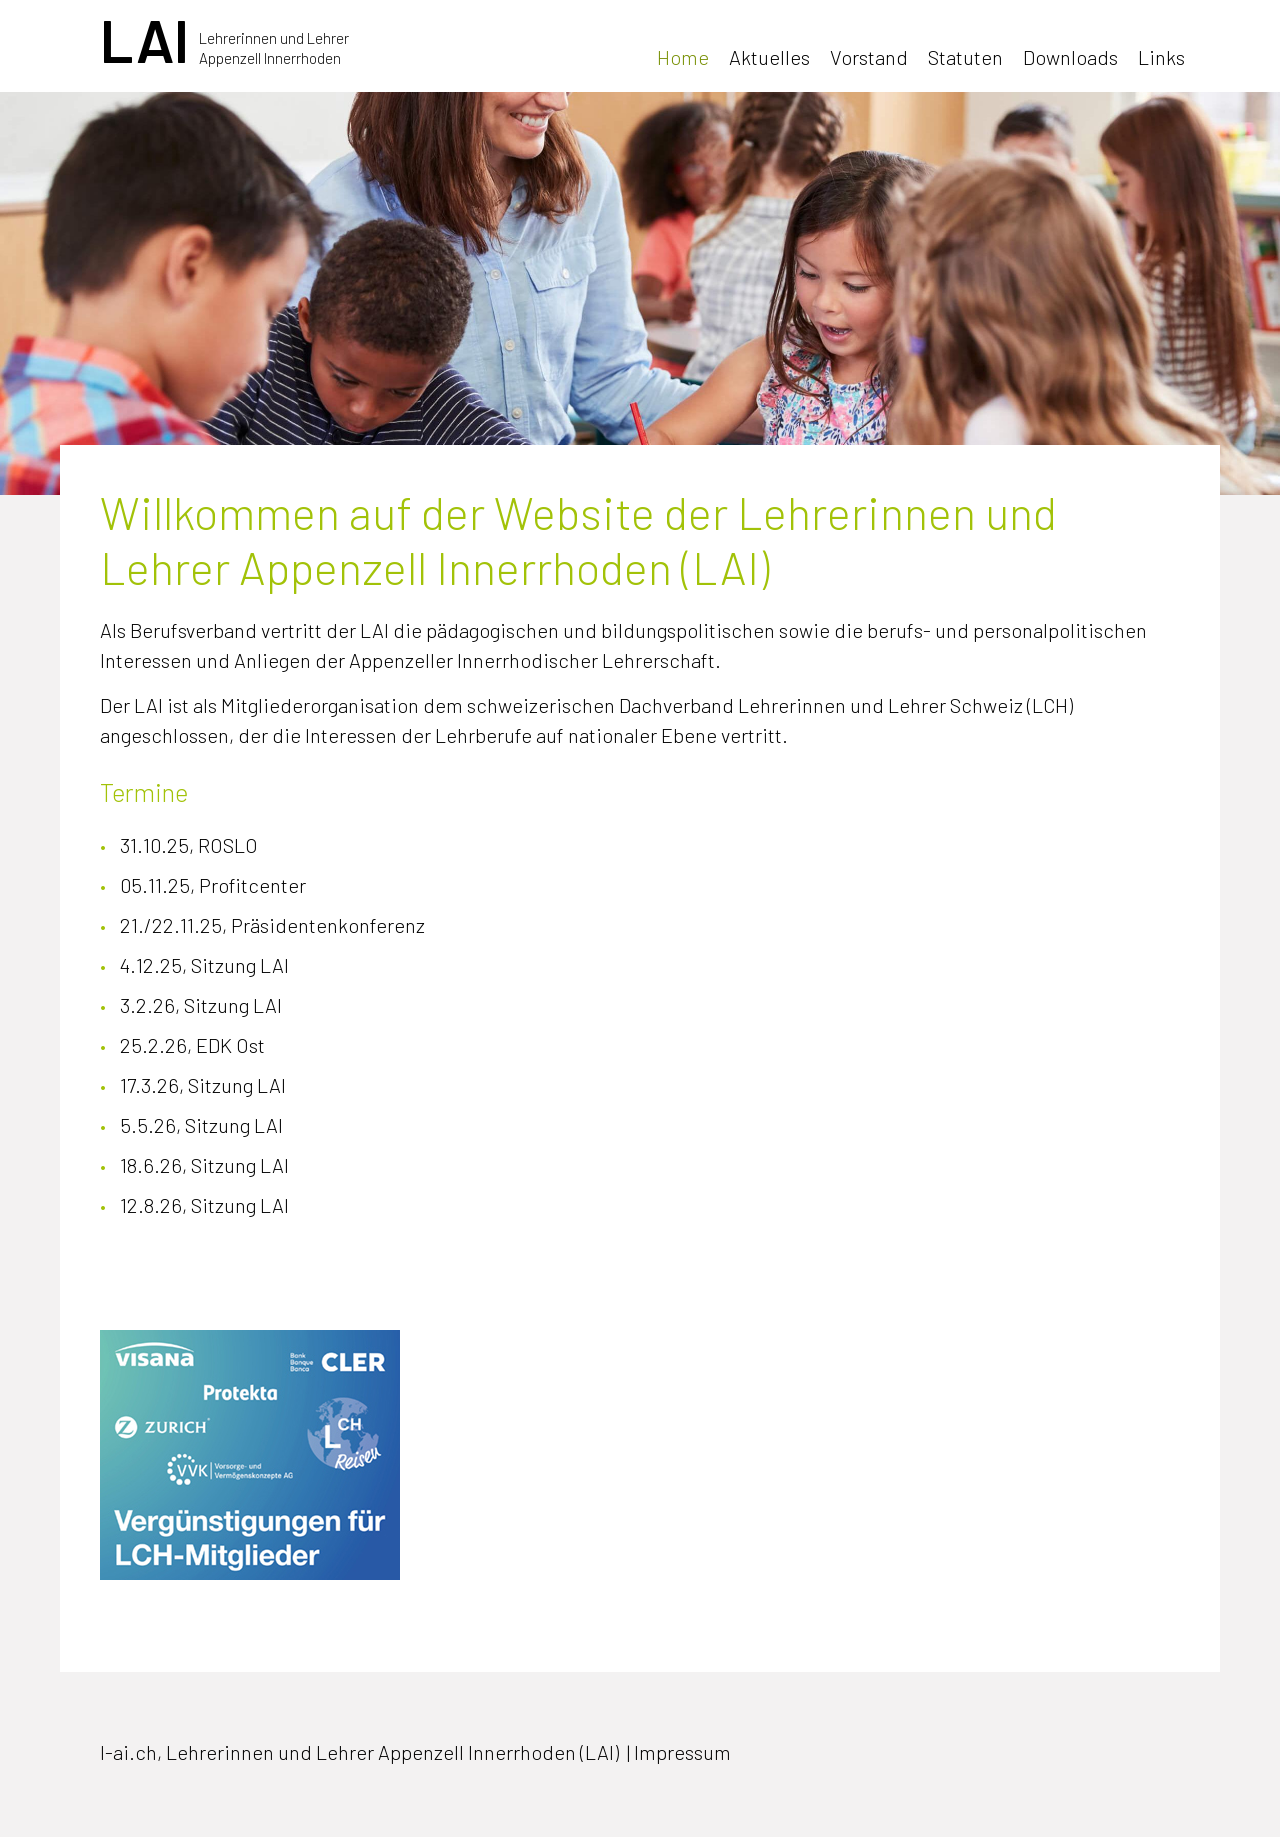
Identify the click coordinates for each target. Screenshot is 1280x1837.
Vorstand (869, 57)
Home (683, 57)
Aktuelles (769, 57)
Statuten (965, 57)
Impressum (682, 1752)
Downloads (1070, 57)
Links (1161, 57)
